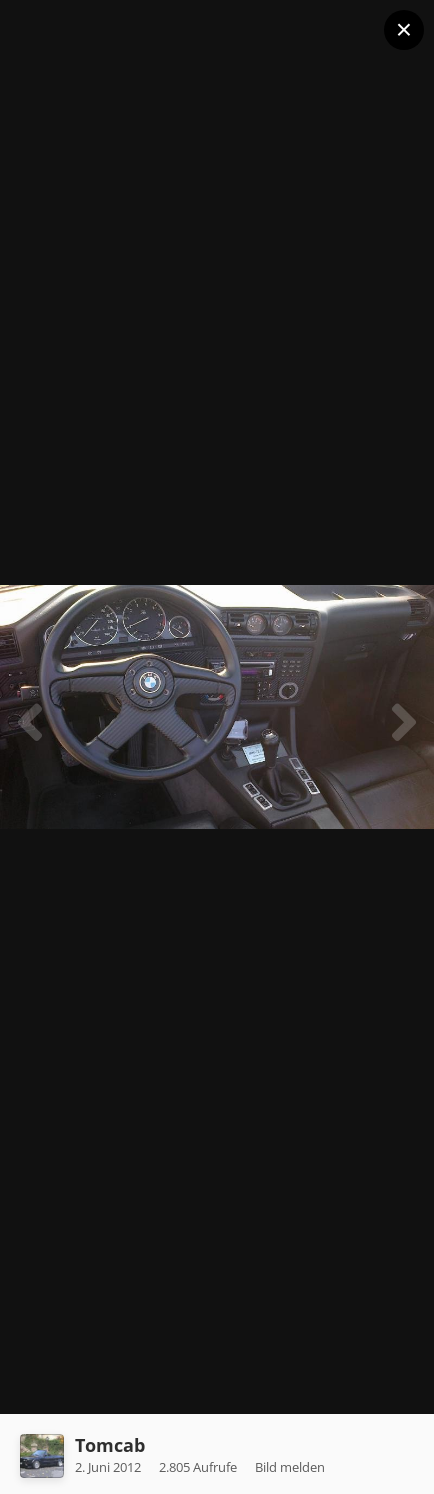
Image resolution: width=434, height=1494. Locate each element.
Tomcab (110, 1445)
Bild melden (290, 1467)
